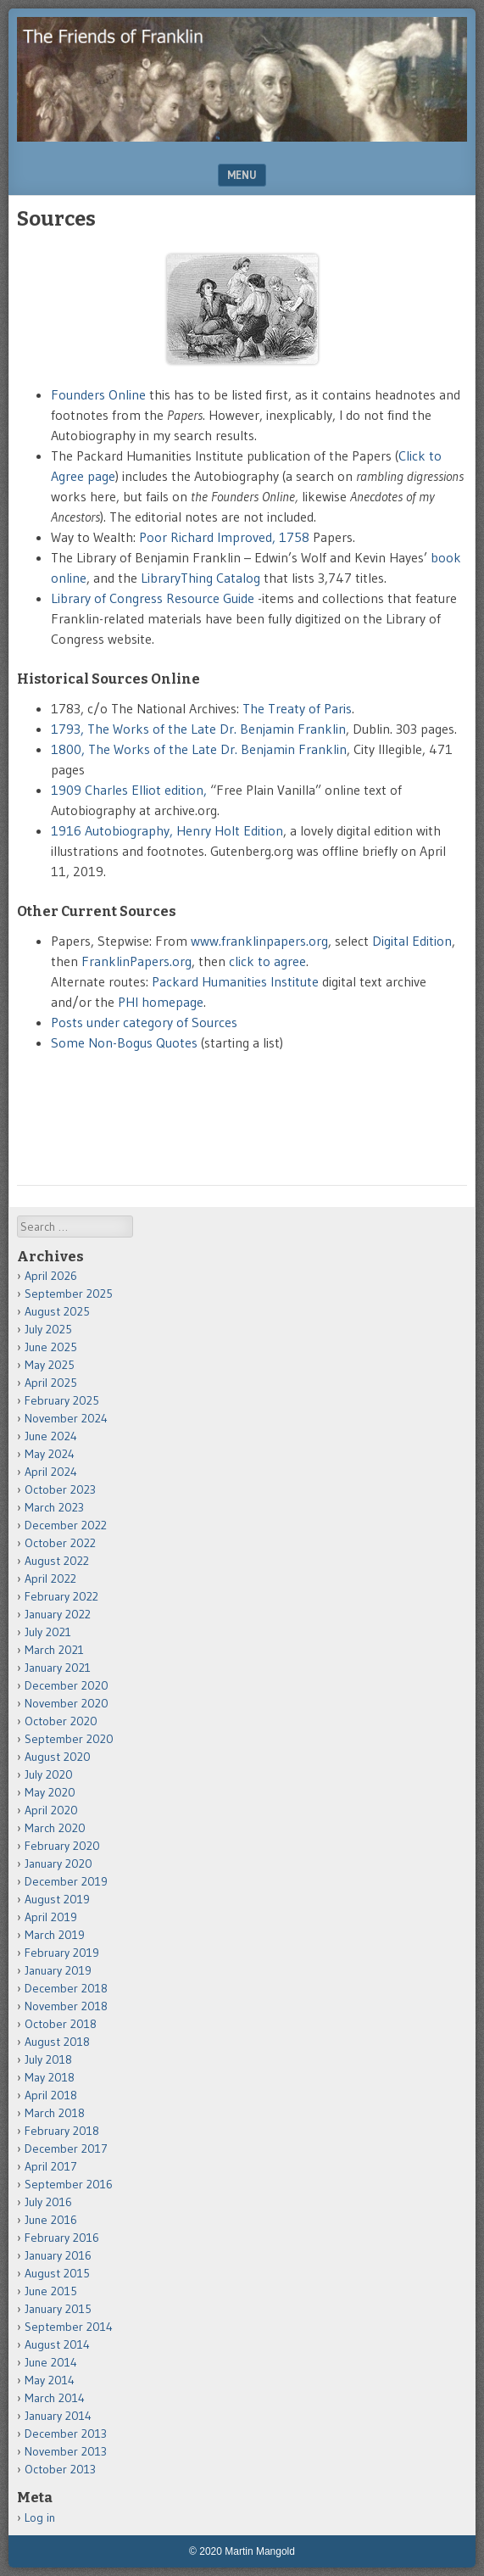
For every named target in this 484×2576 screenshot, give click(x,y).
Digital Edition (412, 940)
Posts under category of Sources (144, 1022)
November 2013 (66, 2451)
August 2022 (57, 1560)
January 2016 (58, 2255)
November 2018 (66, 2006)
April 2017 (51, 2166)
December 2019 (66, 1881)
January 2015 (58, 2308)
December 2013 (66, 2433)
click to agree (267, 961)
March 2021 (54, 1649)
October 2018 (61, 2023)
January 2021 (58, 1667)
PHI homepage (160, 1001)
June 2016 (51, 2219)
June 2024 (51, 1436)
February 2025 (62, 1400)
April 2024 (51, 1471)
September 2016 (69, 2184)
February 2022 (61, 1596)
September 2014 (69, 2326)
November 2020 (66, 1703)
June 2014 (51, 2362)
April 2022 (50, 1578)
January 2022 (58, 1614)
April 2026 (51, 1275)
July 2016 (48, 2202)
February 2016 (62, 2237)
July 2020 (49, 1774)
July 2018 (48, 2059)
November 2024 (66, 1418)
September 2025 (69, 1293)
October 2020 (61, 1721)
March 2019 (55, 1934)
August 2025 (57, 1311)
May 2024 (50, 1453)
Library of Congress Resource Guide (152, 598)
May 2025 (50, 1364)
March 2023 (54, 1507)
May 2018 (50, 2077)
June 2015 (51, 2291)
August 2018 (57, 2041)
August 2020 (58, 1756)
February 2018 (62, 2130)
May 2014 (50, 2380)
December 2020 (66, 1685)
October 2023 (60, 1489)
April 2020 (51, 1810)
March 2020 (55, 1828)
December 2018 (66, 1988)
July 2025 (48, 1329)
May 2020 (50, 1792)
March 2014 (55, 2398)
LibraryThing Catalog (200, 577)
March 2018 (55, 2113)
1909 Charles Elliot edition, (129, 789)
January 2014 (58, 2415)
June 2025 (51, 1347)
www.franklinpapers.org (259, 940)
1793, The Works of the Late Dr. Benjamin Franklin (198, 728)
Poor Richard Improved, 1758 (224, 536)
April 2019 (51, 1917)
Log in (40, 2517)
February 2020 (62, 1845)
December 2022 (66, 1525)
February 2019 (62, 1952)
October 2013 (60, 2469)
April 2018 (51, 2095)
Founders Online (98, 394)
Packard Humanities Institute (235, 981)
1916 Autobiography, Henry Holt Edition (167, 830)
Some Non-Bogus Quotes (124, 1042)
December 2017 (66, 2148)
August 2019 (57, 1899)
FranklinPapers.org (136, 961)
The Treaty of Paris (297, 708)
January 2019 (58, 1970)
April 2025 (51, 1382)
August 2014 (57, 2344)
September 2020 (69, 1738)
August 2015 (57, 2273)
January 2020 (58, 1863)
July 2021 (48, 1632)
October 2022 (60, 1543)
